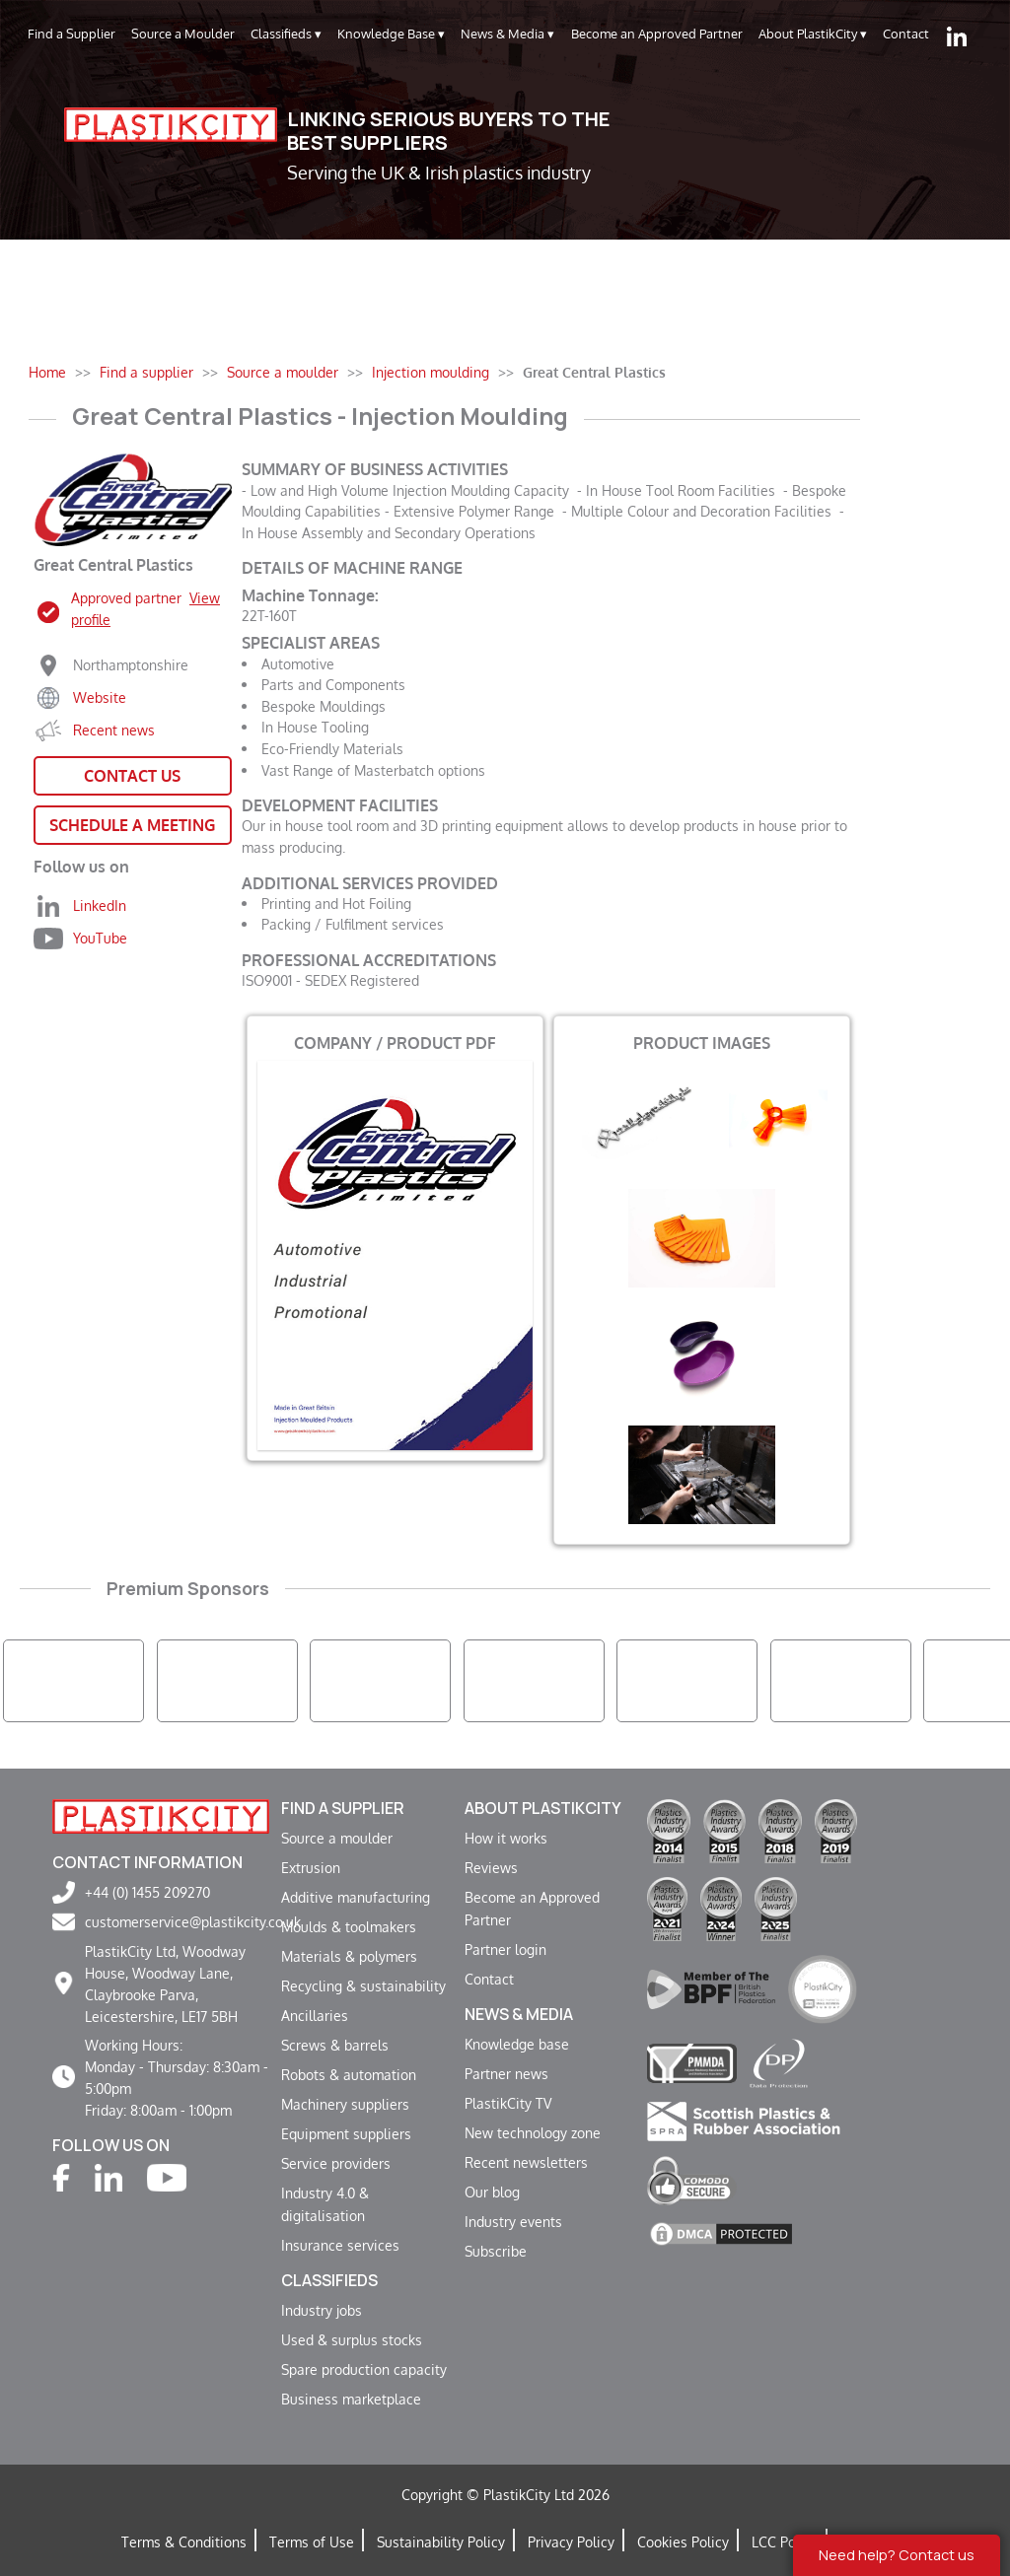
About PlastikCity (812, 34)
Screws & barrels (335, 2045)
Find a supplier (342, 1808)
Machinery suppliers (345, 2104)
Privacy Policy (571, 2541)
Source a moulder (337, 1837)
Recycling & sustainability (363, 1985)
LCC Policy (785, 2541)
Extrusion (310, 1867)
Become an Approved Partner (657, 33)
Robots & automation (348, 2074)
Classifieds (286, 34)
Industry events (513, 2221)
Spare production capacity (364, 2369)
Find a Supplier (71, 33)
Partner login (505, 1949)
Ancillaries (314, 2015)
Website (99, 697)
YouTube (100, 937)
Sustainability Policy (441, 2541)
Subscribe (496, 2251)
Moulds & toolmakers (348, 1926)
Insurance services (340, 2245)
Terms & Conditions (184, 2541)
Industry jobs (321, 2310)
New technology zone (533, 2132)
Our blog (492, 2191)
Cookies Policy (683, 2541)
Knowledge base (517, 2044)
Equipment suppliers (346, 2133)
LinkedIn (99, 905)
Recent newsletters (526, 2162)
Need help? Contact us (896, 2554)
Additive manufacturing (355, 1897)
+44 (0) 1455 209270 (147, 1892)
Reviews (491, 1867)
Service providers (336, 2163)
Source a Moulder (183, 33)
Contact (906, 33)
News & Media (507, 34)
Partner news (506, 2073)
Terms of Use (311, 2541)
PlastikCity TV (508, 2103)
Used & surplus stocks (351, 2339)
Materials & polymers (349, 1956)
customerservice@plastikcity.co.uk (193, 1921)
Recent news (114, 729)
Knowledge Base (391, 34)
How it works (506, 1837)
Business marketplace (351, 2398)
